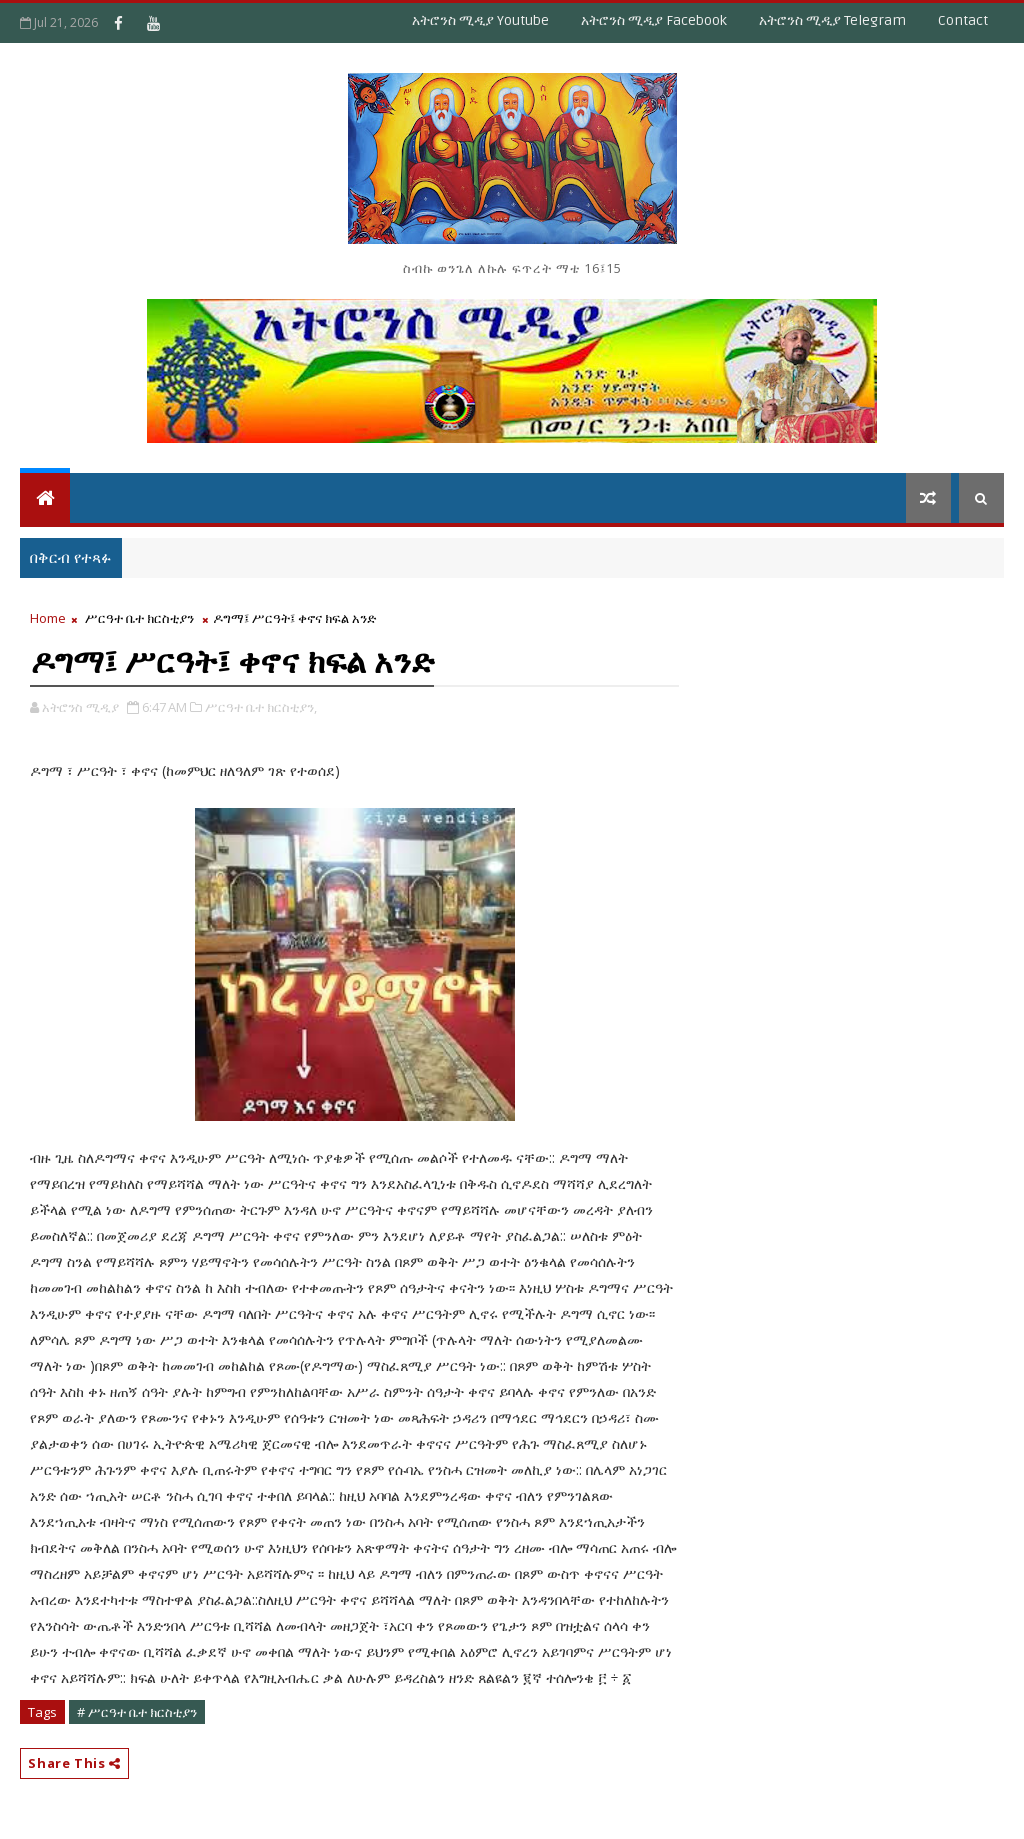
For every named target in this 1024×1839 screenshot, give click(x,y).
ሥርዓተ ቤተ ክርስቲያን (139, 618)
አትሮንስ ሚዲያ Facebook (654, 20)
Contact (963, 20)
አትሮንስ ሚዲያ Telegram (832, 20)
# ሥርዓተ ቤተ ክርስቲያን (137, 1712)
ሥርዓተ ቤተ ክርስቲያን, (261, 707)
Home (48, 618)
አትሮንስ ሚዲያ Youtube (480, 20)
